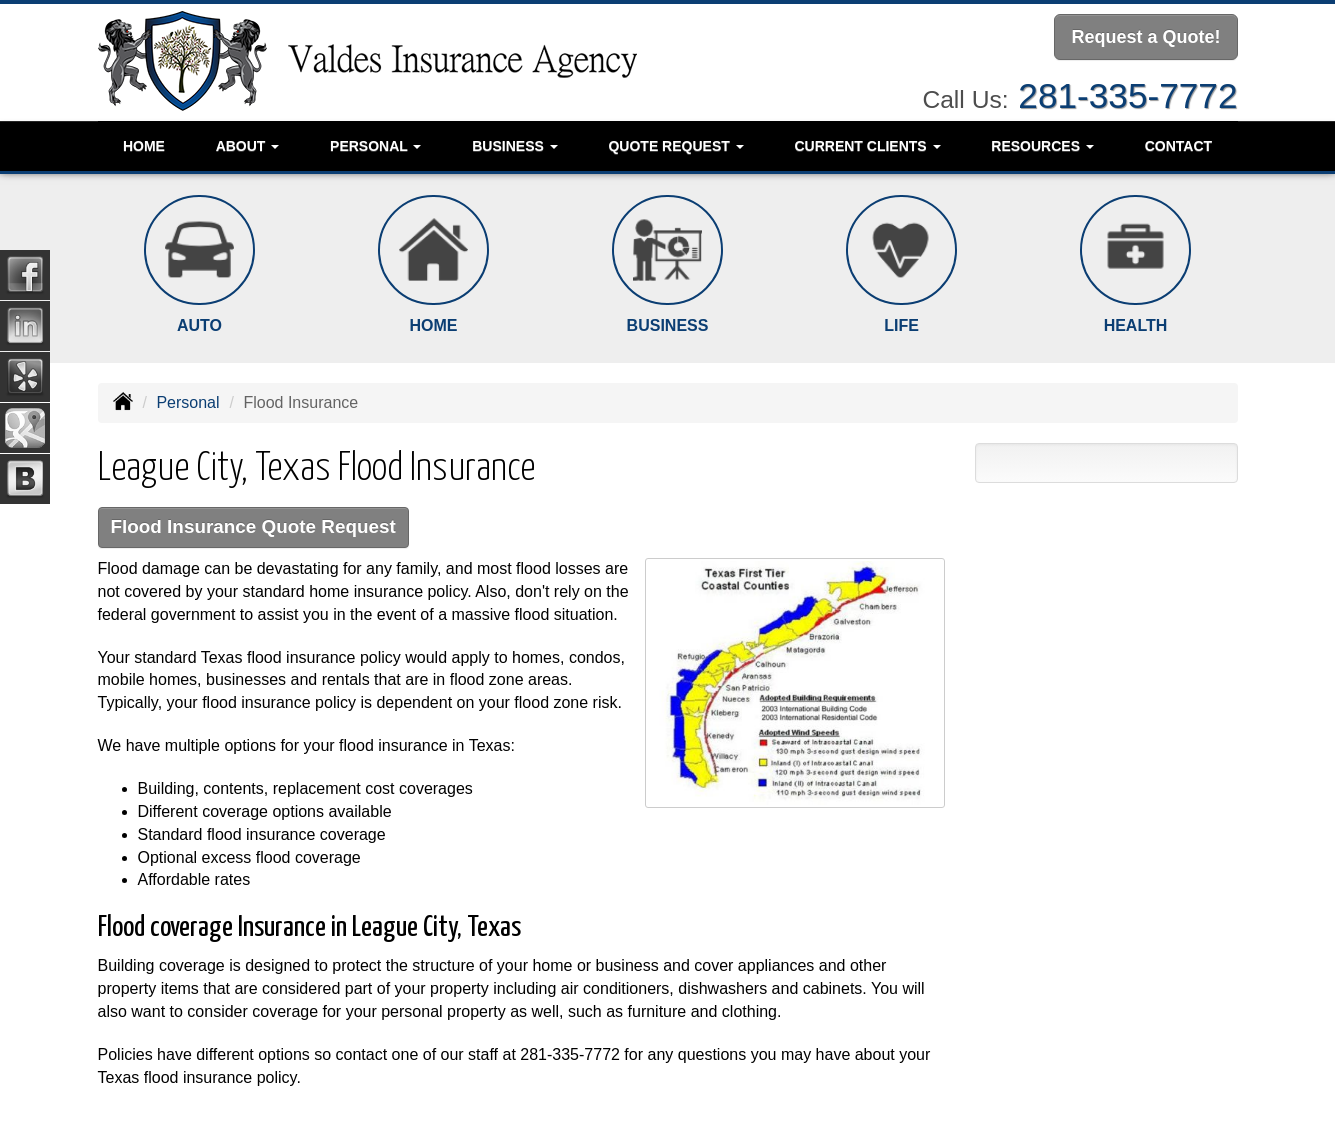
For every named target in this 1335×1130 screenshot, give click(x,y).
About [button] (248, 145)
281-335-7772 (1127, 94)
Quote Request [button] (675, 145)
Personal (187, 402)
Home (144, 145)
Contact (1178, 145)
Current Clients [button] (867, 145)
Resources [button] (1042, 145)
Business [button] (514, 145)
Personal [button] (375, 145)
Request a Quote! (1145, 37)
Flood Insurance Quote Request (256, 527)
